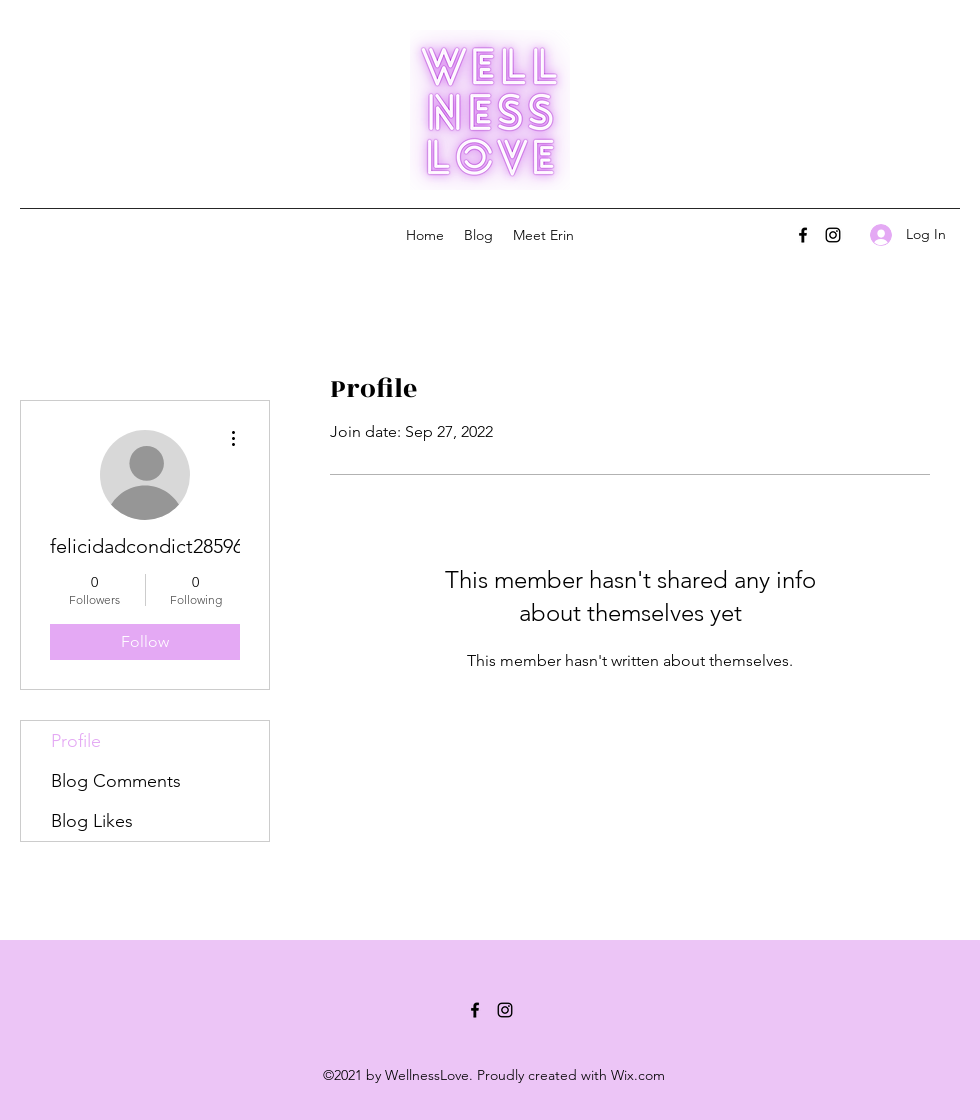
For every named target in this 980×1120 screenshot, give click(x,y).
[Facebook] (803, 235)
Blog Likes (92, 821)
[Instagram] (833, 235)
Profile (76, 741)
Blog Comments (116, 781)
